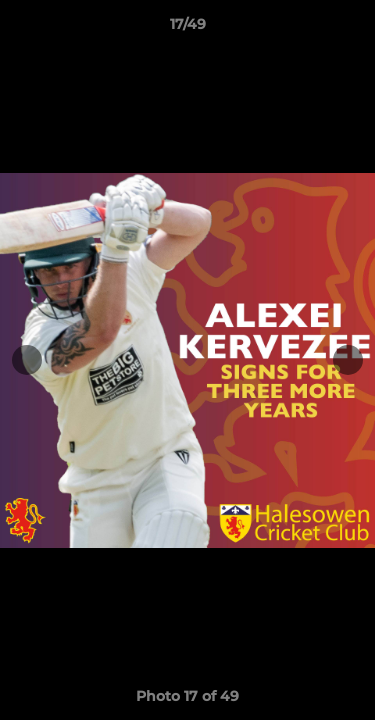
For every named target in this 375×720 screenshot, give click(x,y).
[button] (351, 29)
